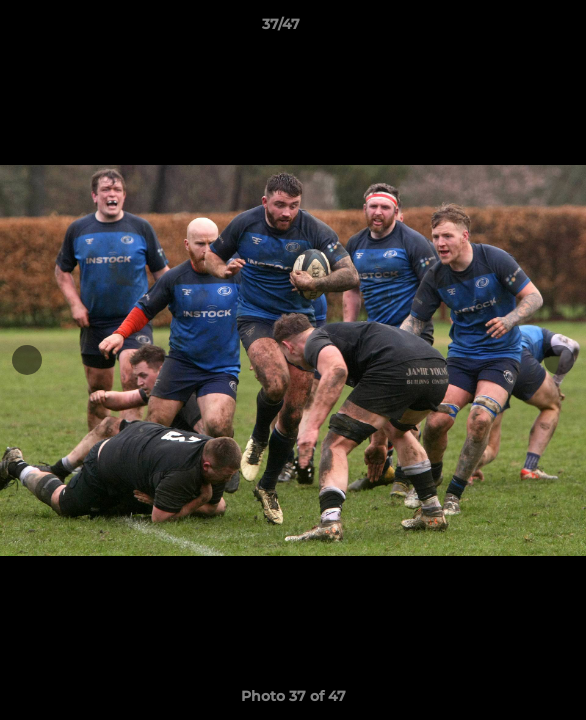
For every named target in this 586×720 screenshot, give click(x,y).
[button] (514, 29)
